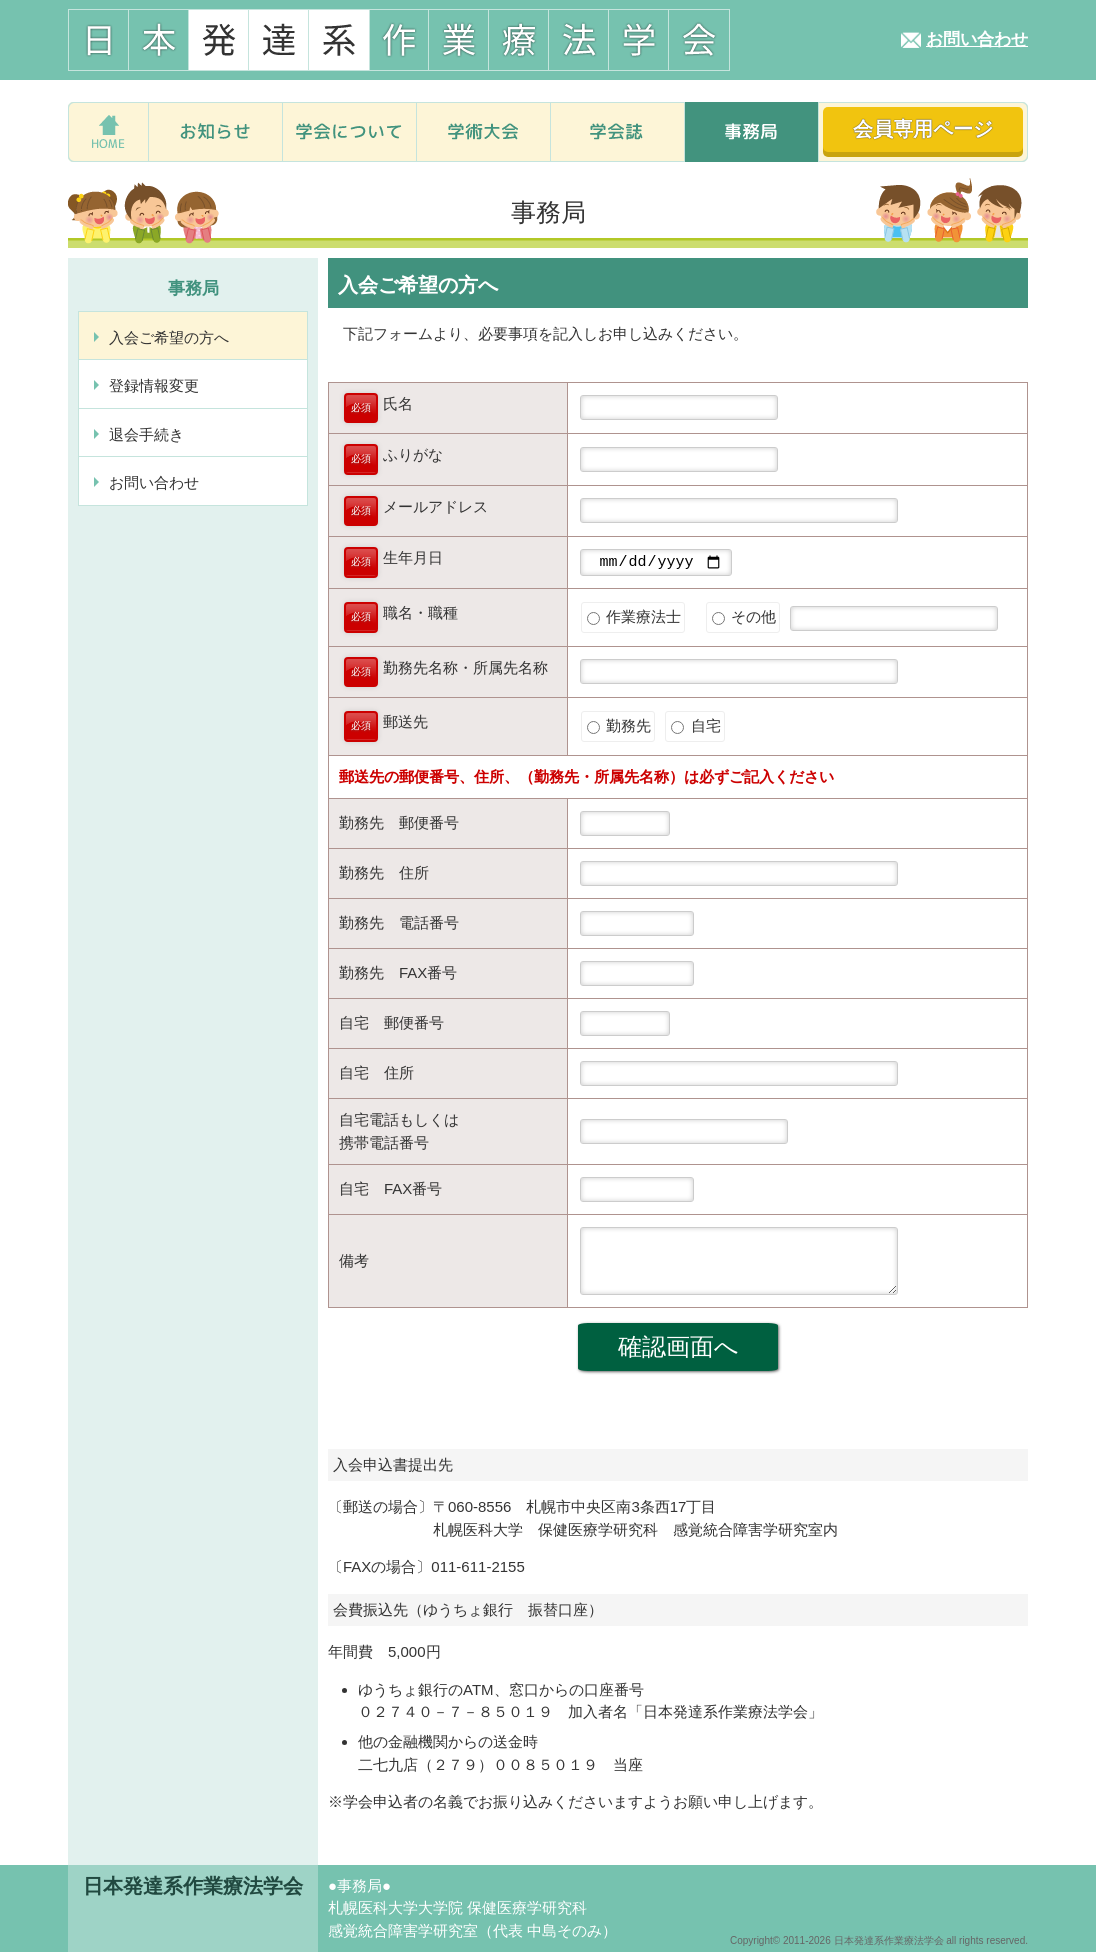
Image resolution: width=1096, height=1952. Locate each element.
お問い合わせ (977, 39)
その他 (744, 619)
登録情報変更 (154, 385)
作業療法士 (634, 619)
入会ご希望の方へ (169, 337)
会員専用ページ (923, 129)
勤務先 (619, 728)
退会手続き (146, 434)
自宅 (695, 728)
